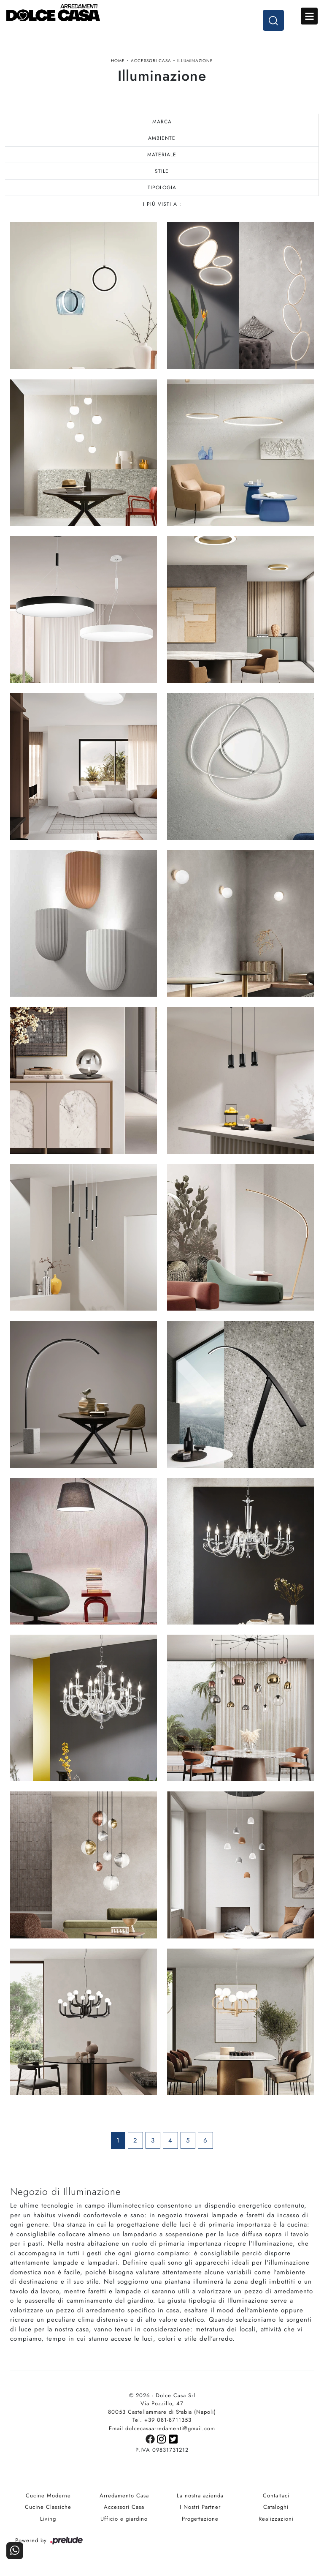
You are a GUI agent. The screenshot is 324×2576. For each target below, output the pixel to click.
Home (118, 60)
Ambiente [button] (162, 138)
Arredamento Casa (124, 2495)
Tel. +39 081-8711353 (162, 2420)
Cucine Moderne (48, 2495)
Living (48, 2519)
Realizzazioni (276, 2519)
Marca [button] (162, 121)
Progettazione (200, 2519)
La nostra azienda (200, 2495)
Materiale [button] (161, 154)
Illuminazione (195, 60)
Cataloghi (276, 2507)
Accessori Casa (151, 60)
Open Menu (309, 16)
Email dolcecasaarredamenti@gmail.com (162, 2428)
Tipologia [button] (162, 187)
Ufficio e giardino (124, 2519)
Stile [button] (162, 171)
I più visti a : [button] (162, 204)
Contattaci (276, 2495)
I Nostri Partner (200, 2507)
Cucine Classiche (48, 2507)
